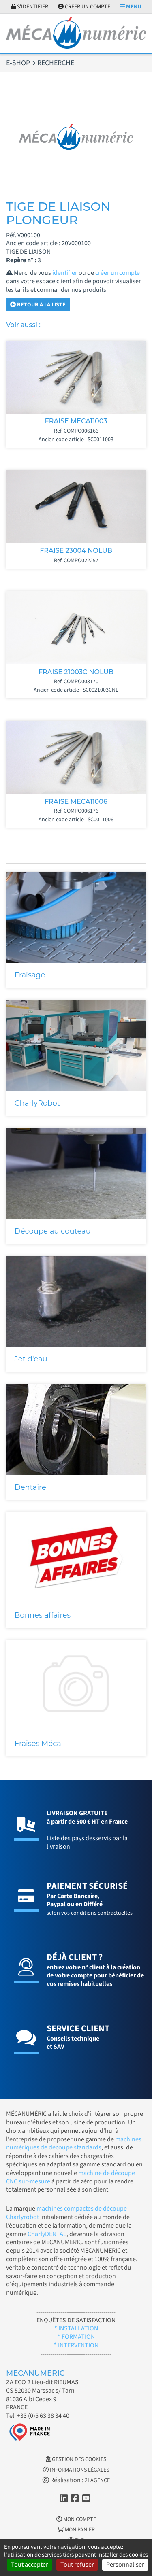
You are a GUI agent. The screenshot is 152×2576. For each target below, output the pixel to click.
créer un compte (117, 272)
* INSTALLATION (76, 2328)
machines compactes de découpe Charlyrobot (66, 2212)
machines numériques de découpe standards (73, 2143)
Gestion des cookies (76, 2459)
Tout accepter (29, 2564)
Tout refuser (77, 2564)
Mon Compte (76, 2519)
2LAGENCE (97, 2480)
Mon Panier (76, 2530)
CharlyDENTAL (47, 2234)
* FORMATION (76, 2336)
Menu (130, 7)
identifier (64, 272)
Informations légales (76, 2470)
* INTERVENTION (76, 2345)
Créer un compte (84, 7)
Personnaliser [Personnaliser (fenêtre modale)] (125, 2564)
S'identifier (29, 7)
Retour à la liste (38, 305)
